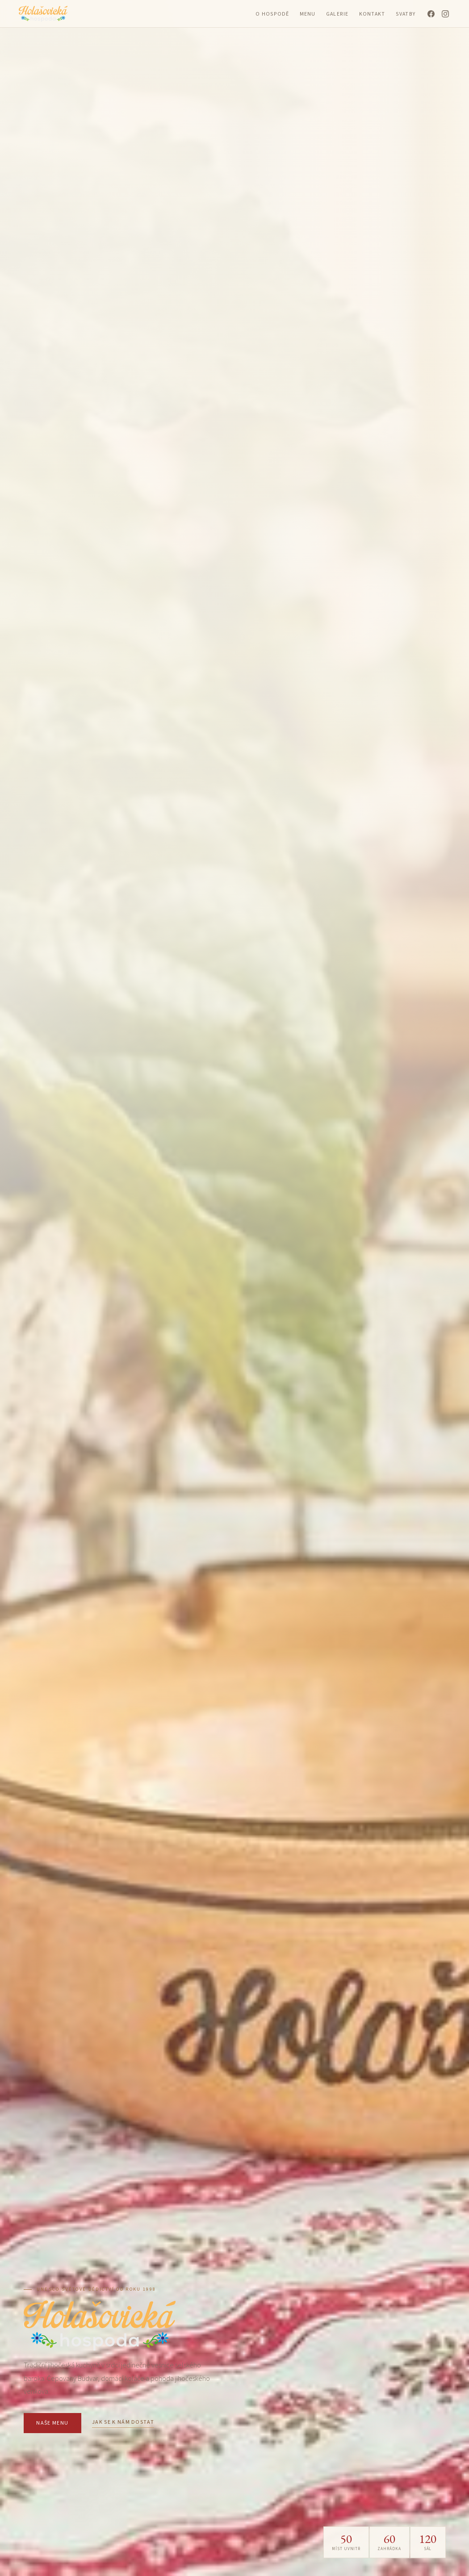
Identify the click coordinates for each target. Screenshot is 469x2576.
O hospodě (272, 14)
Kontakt (372, 14)
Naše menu (52, 2423)
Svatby (405, 14)
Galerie (337, 14)
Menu (307, 14)
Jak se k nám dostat (123, 2422)
